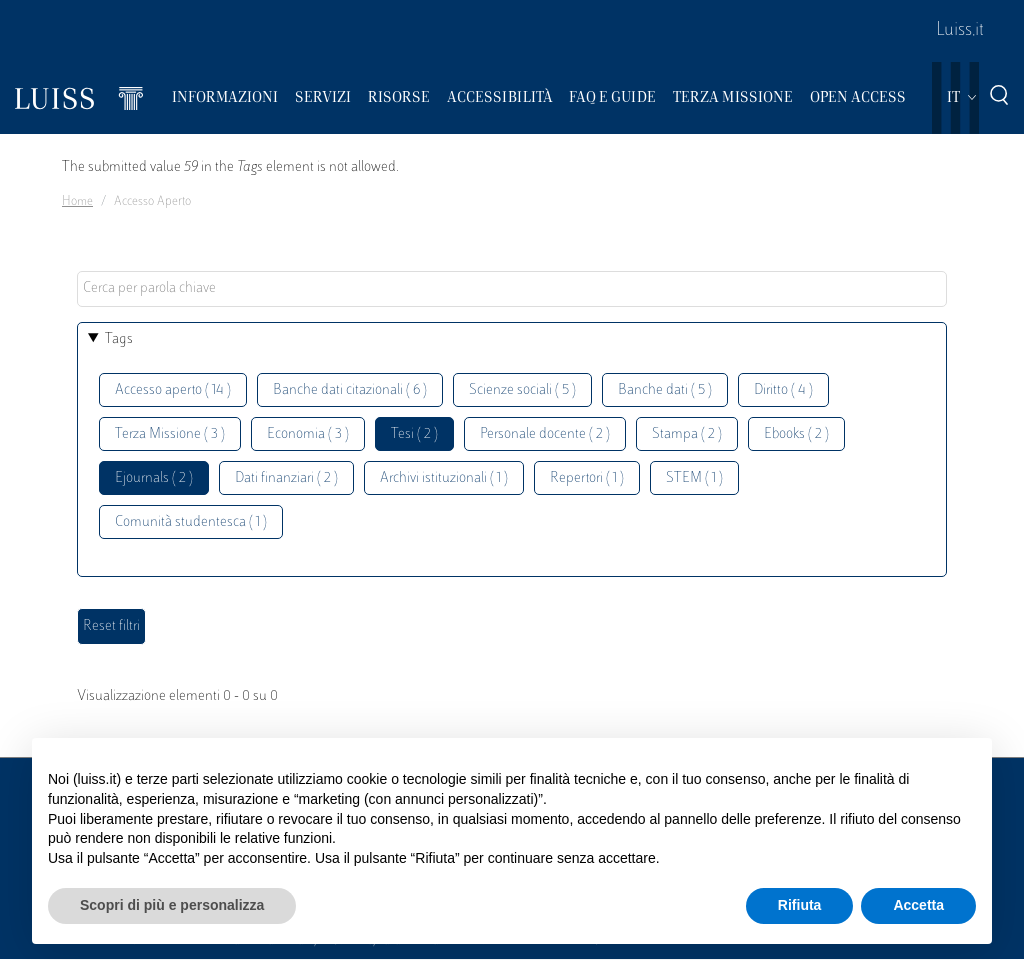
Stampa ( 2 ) (687, 434)
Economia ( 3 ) (308, 434)
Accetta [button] (918, 905)
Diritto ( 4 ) (783, 390)
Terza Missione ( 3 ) (170, 434)
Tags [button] (119, 339)
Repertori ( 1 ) (587, 478)
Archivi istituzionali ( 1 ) (444, 478)
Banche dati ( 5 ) (665, 390)
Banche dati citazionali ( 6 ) (350, 390)
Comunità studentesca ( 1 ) (191, 522)
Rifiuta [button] (800, 905)
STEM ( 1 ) (694, 478)
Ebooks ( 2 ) (796, 434)
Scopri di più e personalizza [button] (172, 905)
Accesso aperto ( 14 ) (173, 390)
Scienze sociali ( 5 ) (522, 390)
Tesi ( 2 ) (414, 434)
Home (77, 202)
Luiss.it (960, 31)
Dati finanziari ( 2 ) (286, 478)
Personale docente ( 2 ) (545, 434)
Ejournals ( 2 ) (154, 478)
